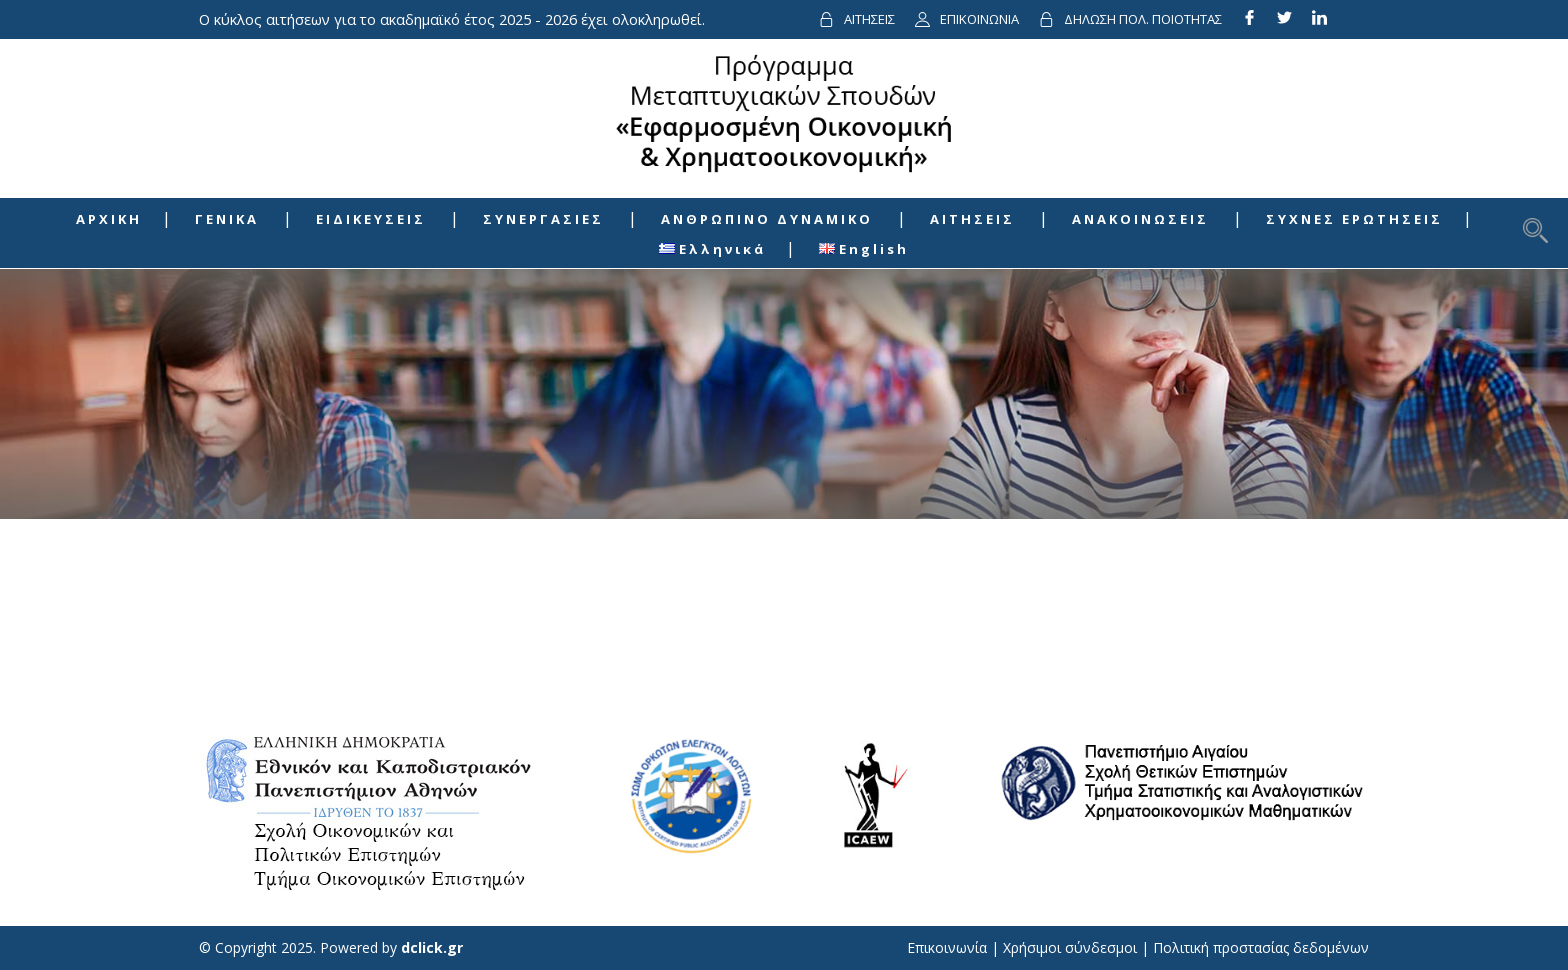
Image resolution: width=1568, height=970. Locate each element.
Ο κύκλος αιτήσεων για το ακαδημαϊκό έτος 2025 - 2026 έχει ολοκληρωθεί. (452, 19)
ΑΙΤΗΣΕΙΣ (869, 19)
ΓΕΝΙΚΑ (227, 219)
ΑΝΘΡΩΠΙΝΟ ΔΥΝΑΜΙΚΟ (767, 219)
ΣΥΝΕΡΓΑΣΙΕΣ (543, 219)
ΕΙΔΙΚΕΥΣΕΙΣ (371, 219)
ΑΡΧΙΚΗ (109, 219)
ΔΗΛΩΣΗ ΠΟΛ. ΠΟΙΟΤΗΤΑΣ (1143, 19)
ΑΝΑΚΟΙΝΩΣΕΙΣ (1140, 219)
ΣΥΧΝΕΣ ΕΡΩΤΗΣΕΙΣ (1354, 219)
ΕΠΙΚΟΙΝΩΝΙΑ (979, 19)
